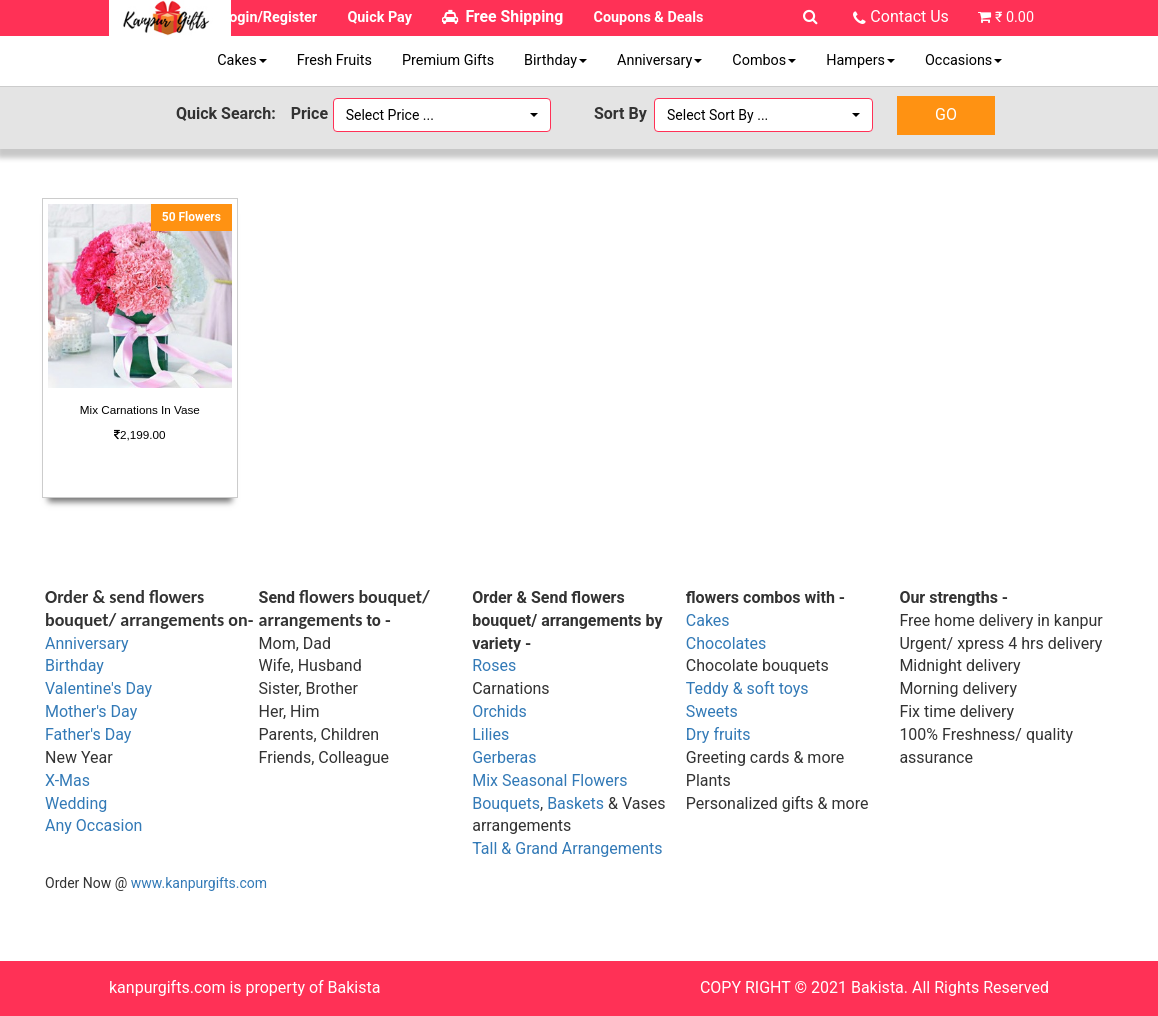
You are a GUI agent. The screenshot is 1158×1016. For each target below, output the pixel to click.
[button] (442, 115)
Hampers (860, 60)
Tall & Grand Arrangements (567, 848)
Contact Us (909, 16)
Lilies (490, 734)
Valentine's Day (98, 688)
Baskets (575, 803)
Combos (764, 60)
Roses (494, 665)
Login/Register (269, 17)
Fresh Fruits (334, 60)
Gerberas (504, 757)
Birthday (555, 60)
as (81, 780)
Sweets (712, 711)
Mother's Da (87, 711)
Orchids (499, 711)
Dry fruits (718, 734)
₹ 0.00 (1014, 17)
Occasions (963, 60)
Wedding (76, 803)
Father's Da (84, 734)
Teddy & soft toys (747, 688)
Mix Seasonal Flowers (549, 780)
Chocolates (726, 643)
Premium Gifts (448, 60)
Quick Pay (379, 17)
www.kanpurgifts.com (199, 883)
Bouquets (506, 803)
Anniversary (659, 60)
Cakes (241, 60)
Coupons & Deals (649, 17)
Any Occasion (93, 825)
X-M (59, 780)
